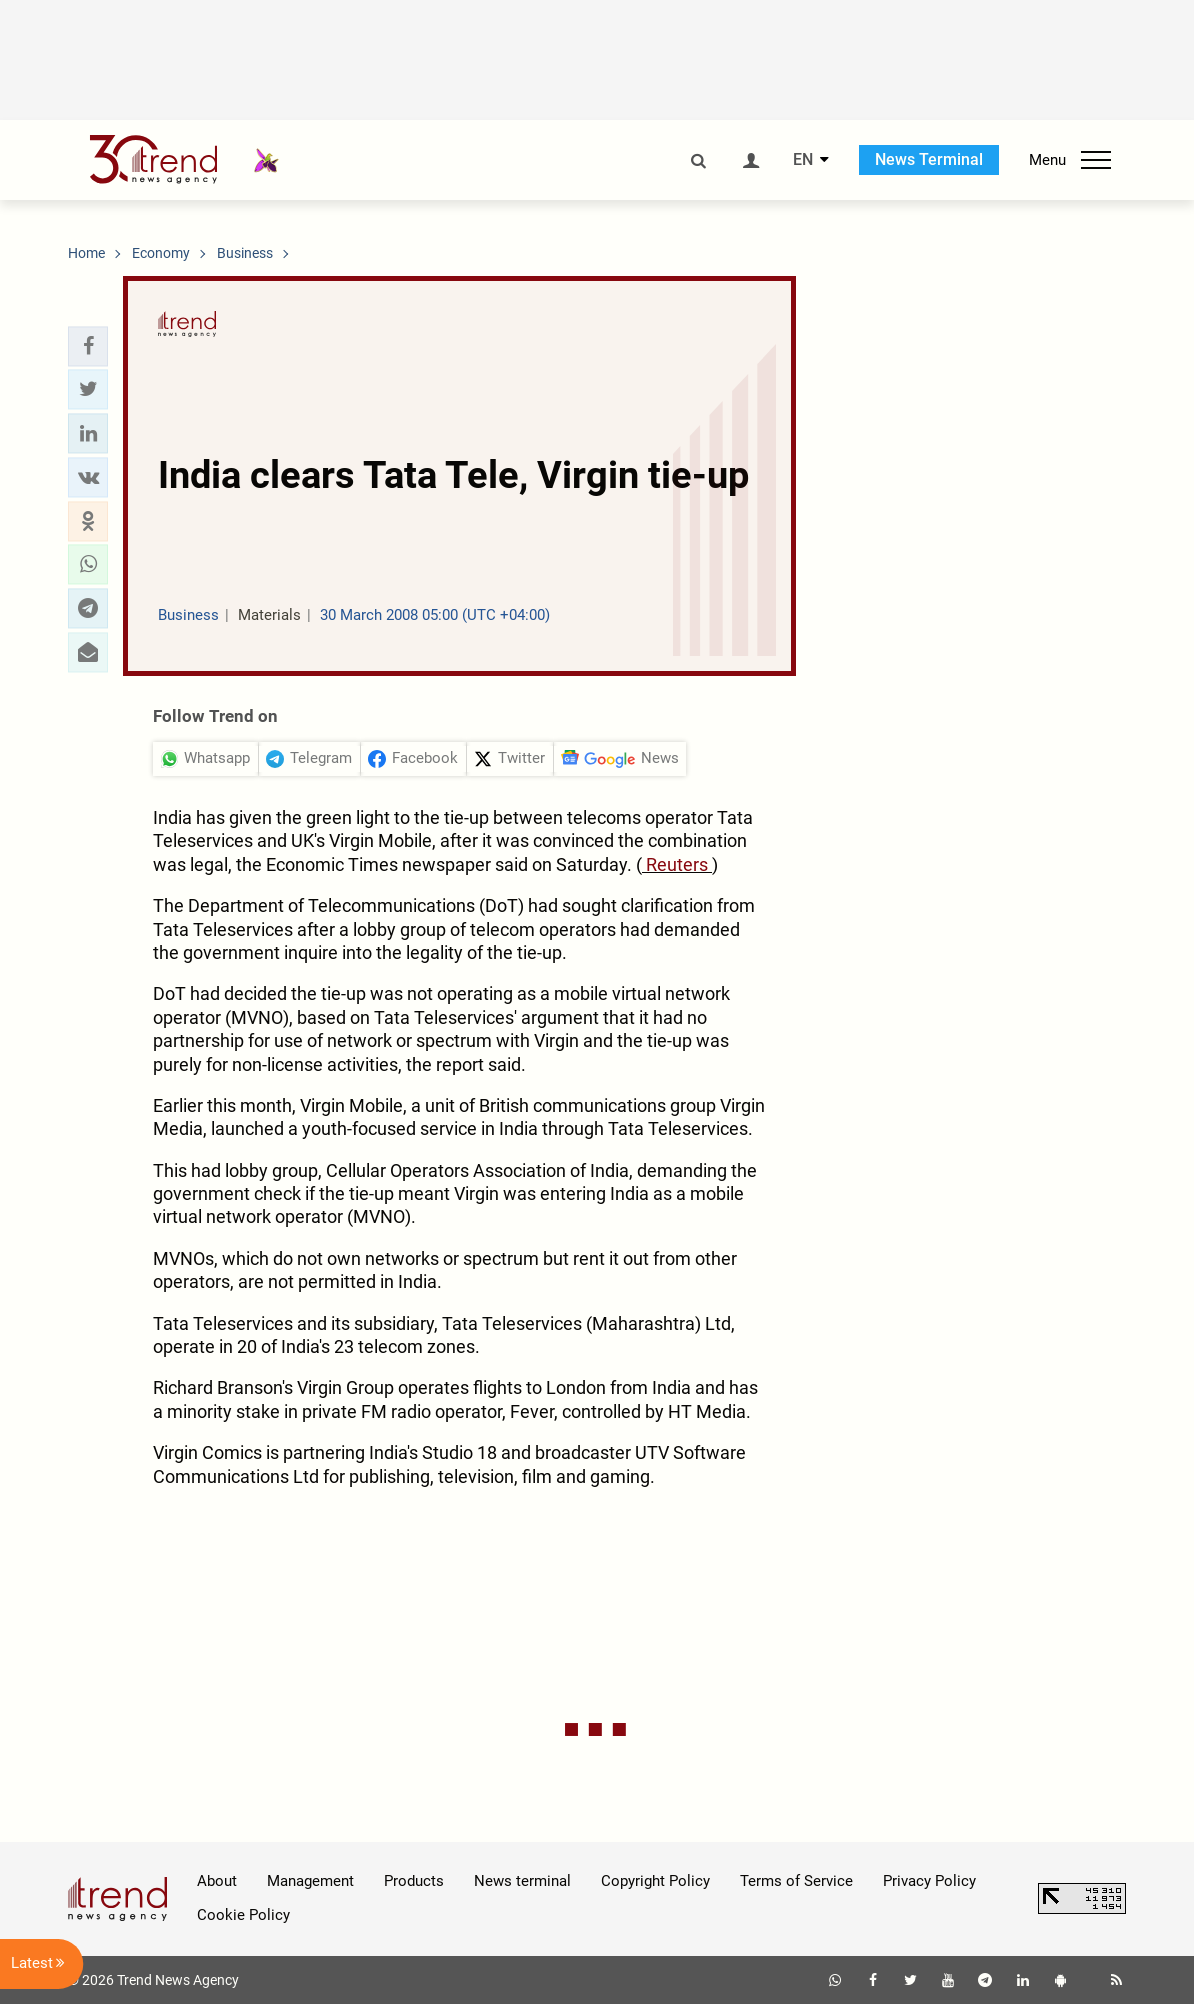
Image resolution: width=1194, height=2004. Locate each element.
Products (414, 1881)
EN (803, 160)
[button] (88, 346)
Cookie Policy (243, 1915)
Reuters (677, 864)
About (217, 1881)
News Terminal (929, 159)
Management (310, 1881)
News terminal (522, 1881)
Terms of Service (796, 1881)
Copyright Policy (655, 1881)
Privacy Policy (929, 1881)
